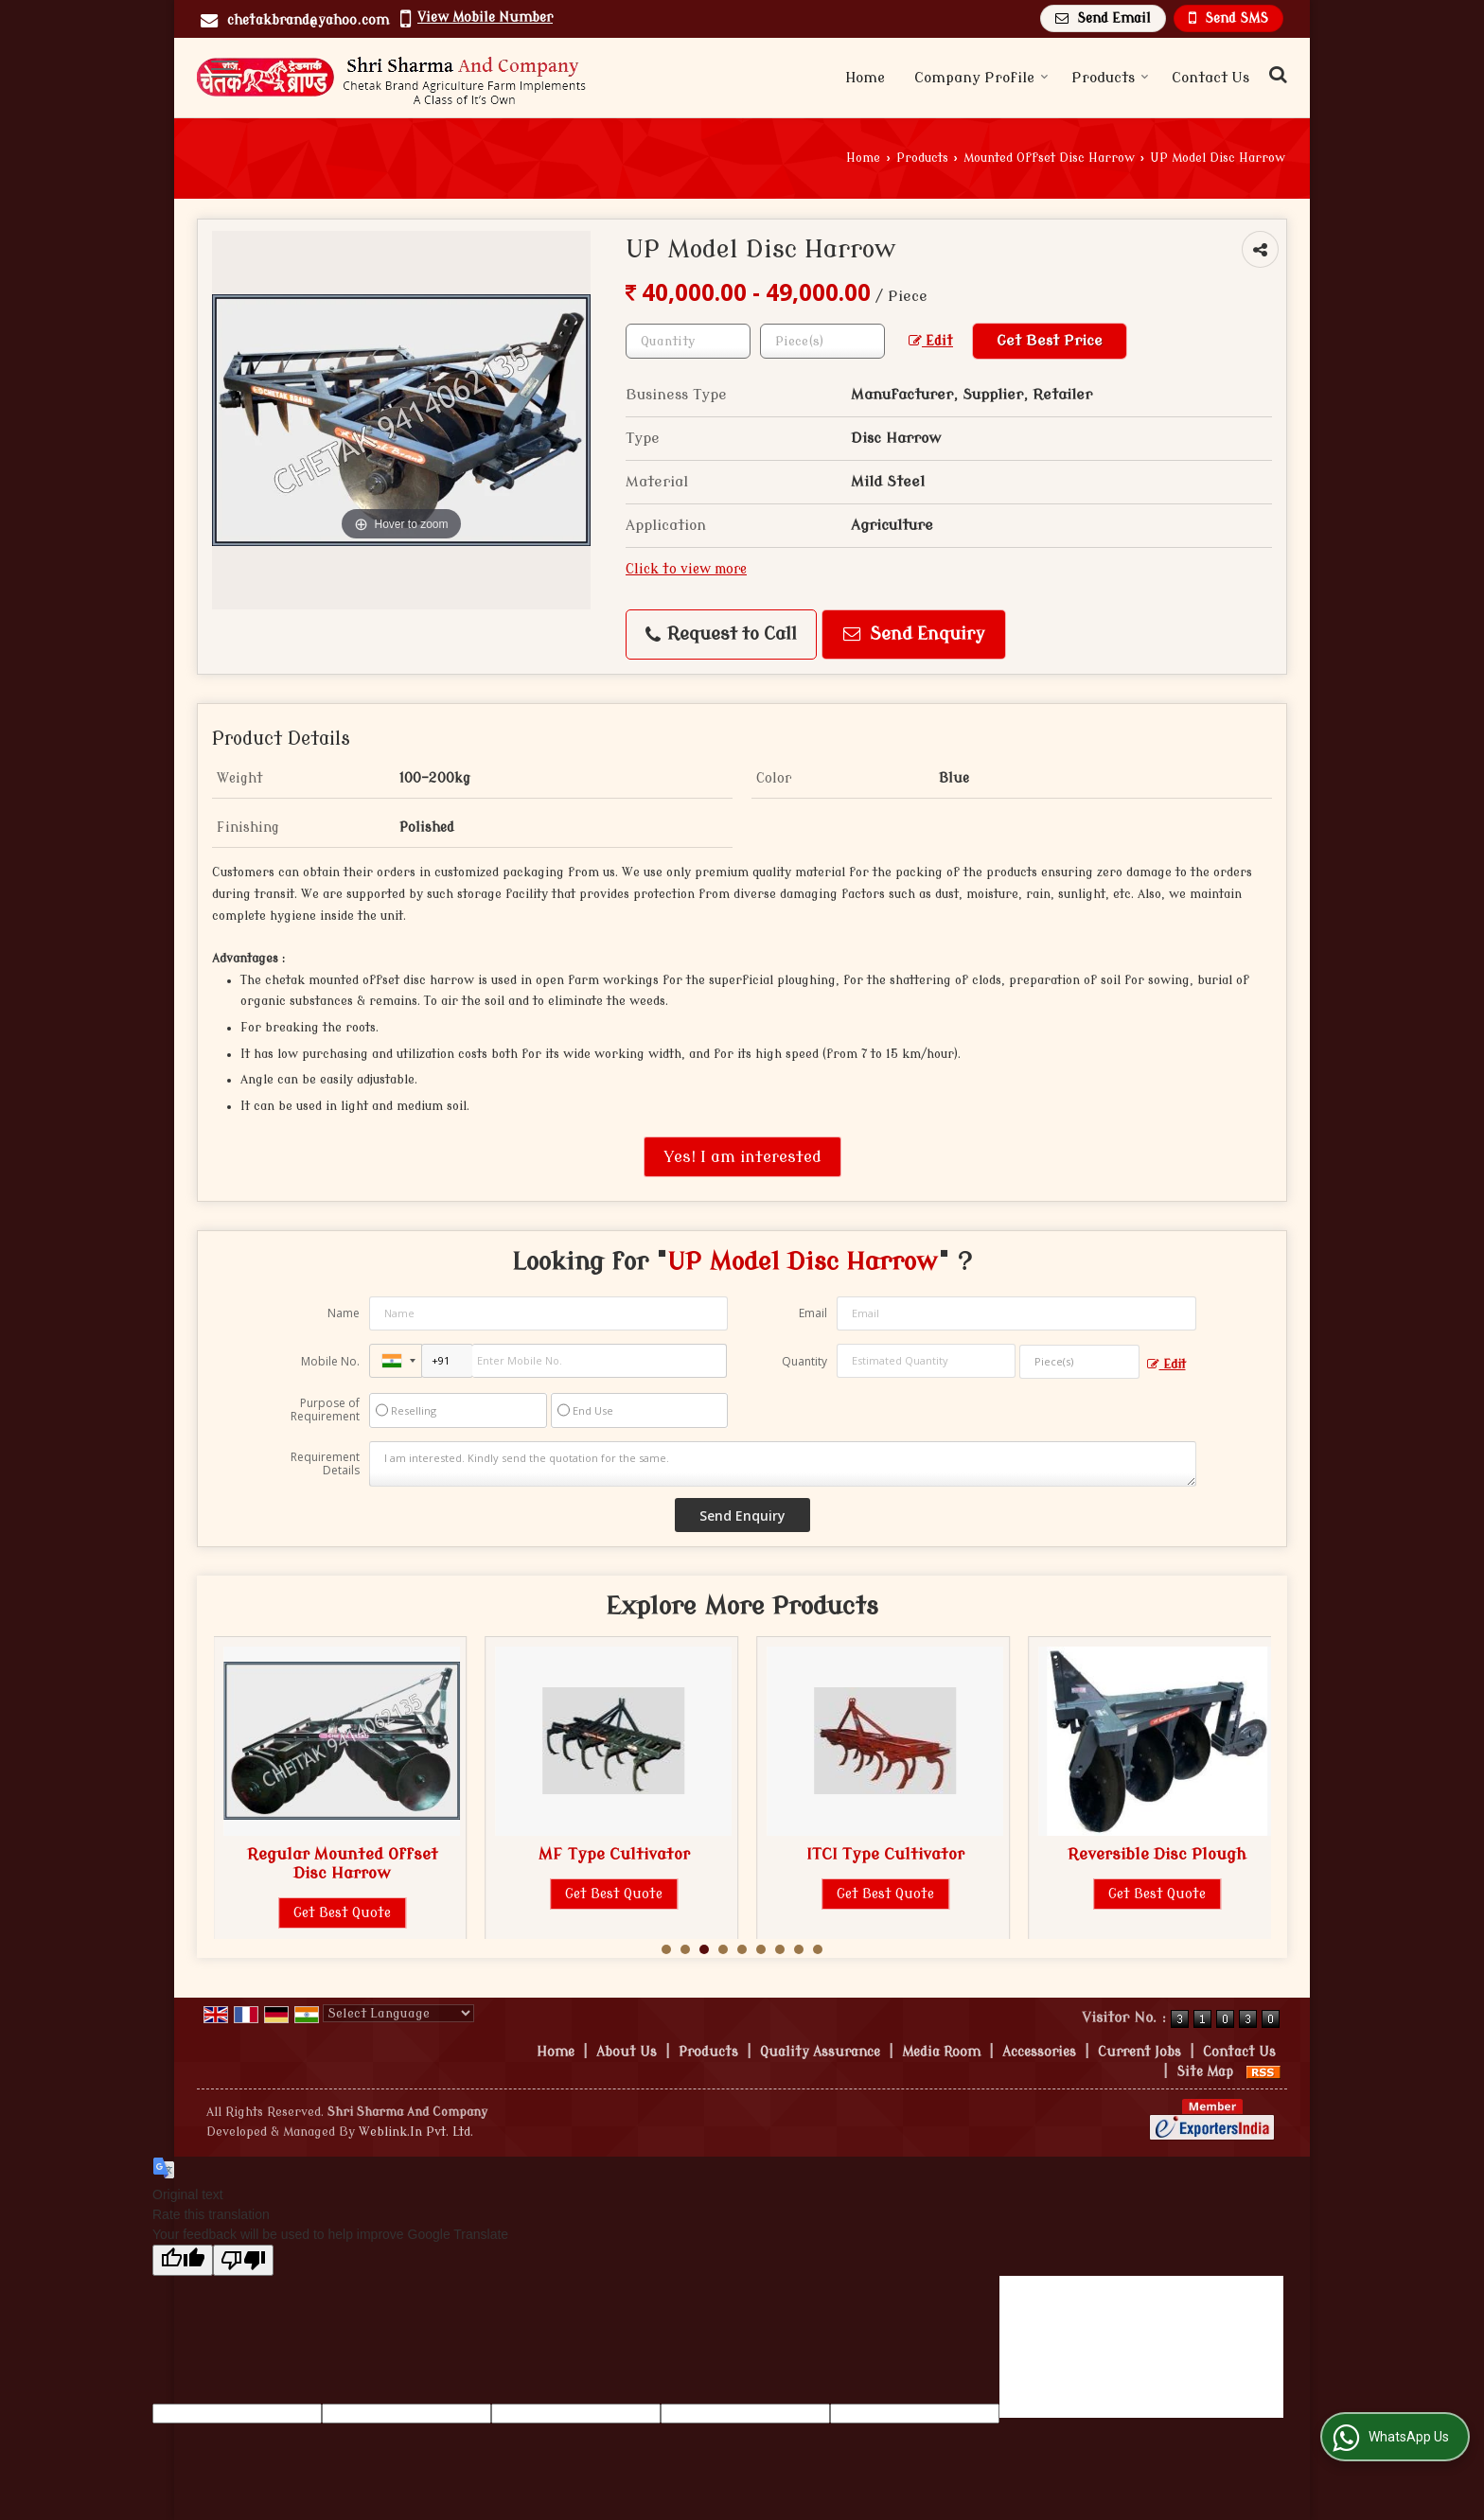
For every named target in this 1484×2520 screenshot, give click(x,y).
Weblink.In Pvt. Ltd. (416, 2132)
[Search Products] (1275, 75)
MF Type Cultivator (886, 1854)
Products (1110, 78)
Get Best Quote (342, 1913)
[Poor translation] (243, 2260)
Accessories (1039, 2052)
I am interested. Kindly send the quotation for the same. (782, 1464)
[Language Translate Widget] (398, 2013)
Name (343, 1313)
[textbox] (822, 341)
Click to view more (686, 569)
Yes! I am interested (742, 1157)
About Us (626, 2052)
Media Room (941, 2052)
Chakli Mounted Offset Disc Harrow (342, 1863)
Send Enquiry (914, 634)
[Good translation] (182, 2260)
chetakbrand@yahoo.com (308, 20)
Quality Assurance (820, 2052)
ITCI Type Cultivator (1157, 1854)
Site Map (1204, 2072)
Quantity (804, 1361)
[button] (485, 17)
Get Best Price (1050, 340)
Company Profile (981, 78)
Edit (931, 341)
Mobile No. (330, 1361)
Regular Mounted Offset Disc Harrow (614, 1863)
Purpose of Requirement (325, 1410)
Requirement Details (325, 1464)
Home (865, 78)
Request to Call (721, 634)
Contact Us (1210, 78)
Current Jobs (1139, 2052)
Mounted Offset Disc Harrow (1049, 158)
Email (813, 1313)
